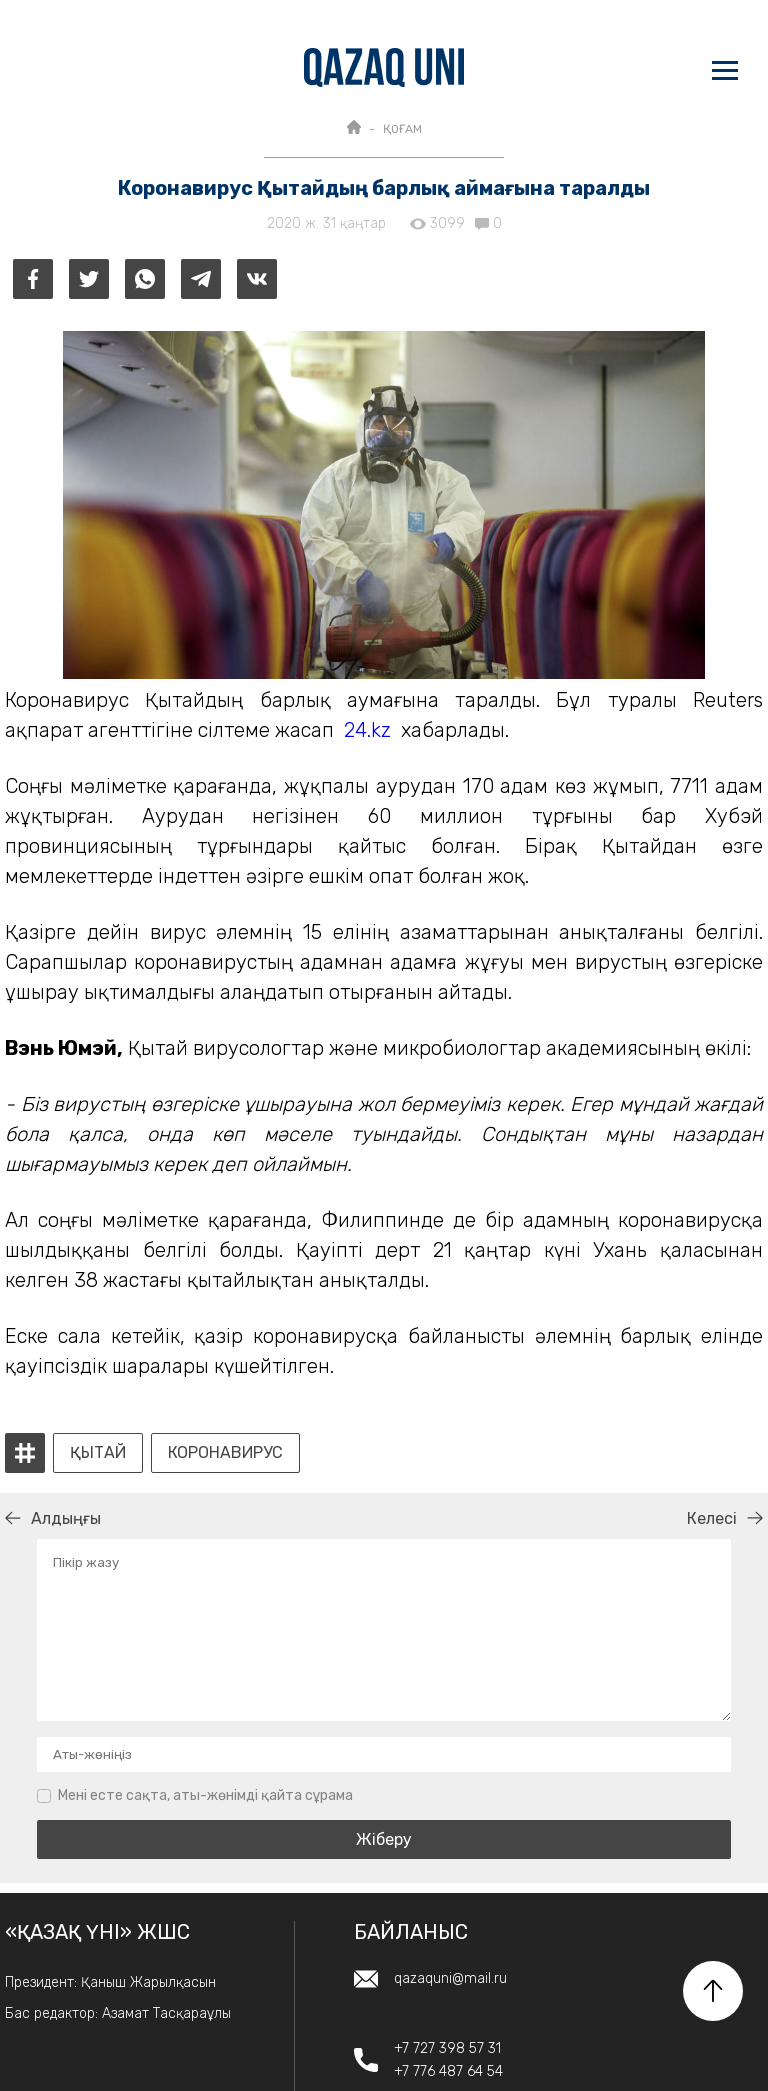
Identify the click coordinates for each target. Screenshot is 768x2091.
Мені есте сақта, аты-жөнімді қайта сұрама (205, 1795)
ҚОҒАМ (402, 129)
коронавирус (225, 1453)
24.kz (367, 730)
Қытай (98, 1453)
